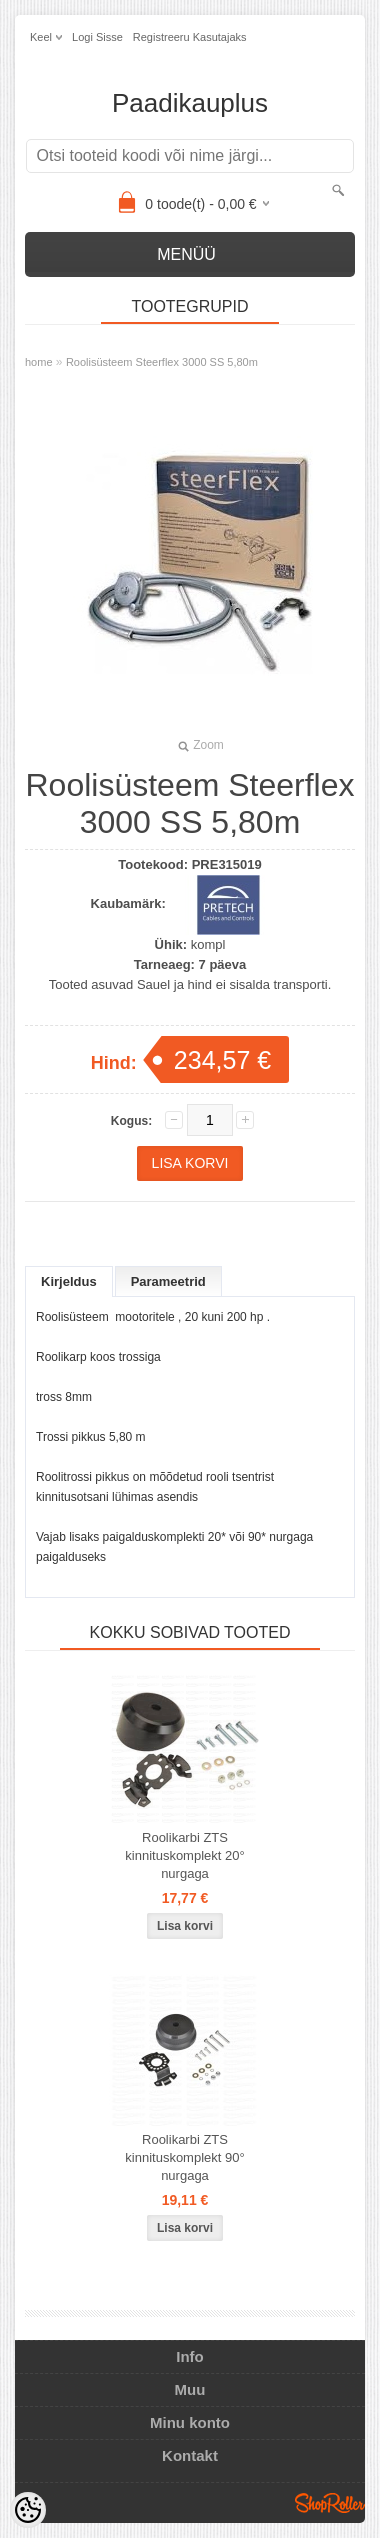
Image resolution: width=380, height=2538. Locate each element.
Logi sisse (97, 37)
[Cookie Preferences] (28, 2510)
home (39, 362)
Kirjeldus (69, 1281)
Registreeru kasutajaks (190, 37)
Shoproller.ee (330, 2503)
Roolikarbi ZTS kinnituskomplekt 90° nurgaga (184, 2157)
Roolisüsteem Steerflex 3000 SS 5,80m (162, 362)
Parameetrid (168, 1281)
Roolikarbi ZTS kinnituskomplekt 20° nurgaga (184, 1855)
